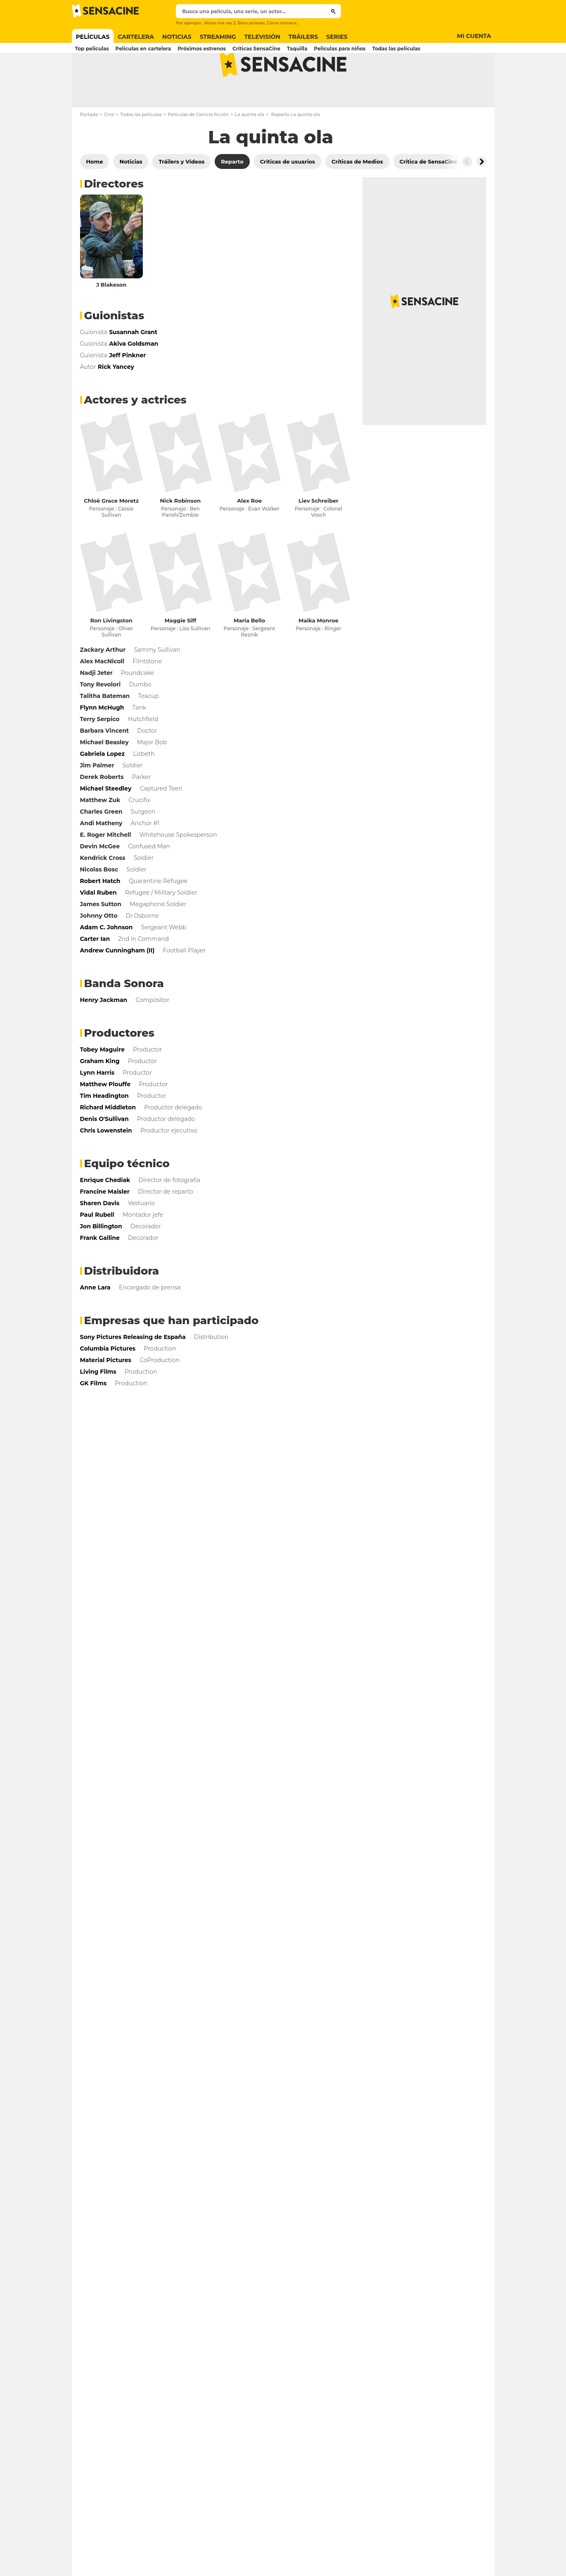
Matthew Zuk (100, 832)
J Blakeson (111, 317)
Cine (109, 147)
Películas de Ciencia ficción (198, 147)
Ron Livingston (111, 653)
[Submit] (333, 11)
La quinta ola (249, 147)
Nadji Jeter (96, 705)
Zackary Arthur (103, 682)
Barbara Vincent (104, 763)
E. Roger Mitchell (105, 867)
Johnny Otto (99, 948)
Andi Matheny (101, 855)
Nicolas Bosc (99, 902)
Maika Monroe (318, 653)
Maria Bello (249, 653)
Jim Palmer (97, 798)
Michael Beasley (104, 775)
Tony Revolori (100, 717)
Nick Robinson (180, 533)
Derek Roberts (102, 809)
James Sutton (100, 936)
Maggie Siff (180, 653)
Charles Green (101, 844)
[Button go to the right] (481, 194)
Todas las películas (141, 147)
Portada (89, 147)
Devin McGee (100, 879)
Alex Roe (249, 533)
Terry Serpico (100, 751)
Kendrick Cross (103, 890)
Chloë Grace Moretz (111, 533)
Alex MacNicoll (102, 694)
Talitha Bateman (105, 728)
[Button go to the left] (467, 194)
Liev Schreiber (318, 533)
